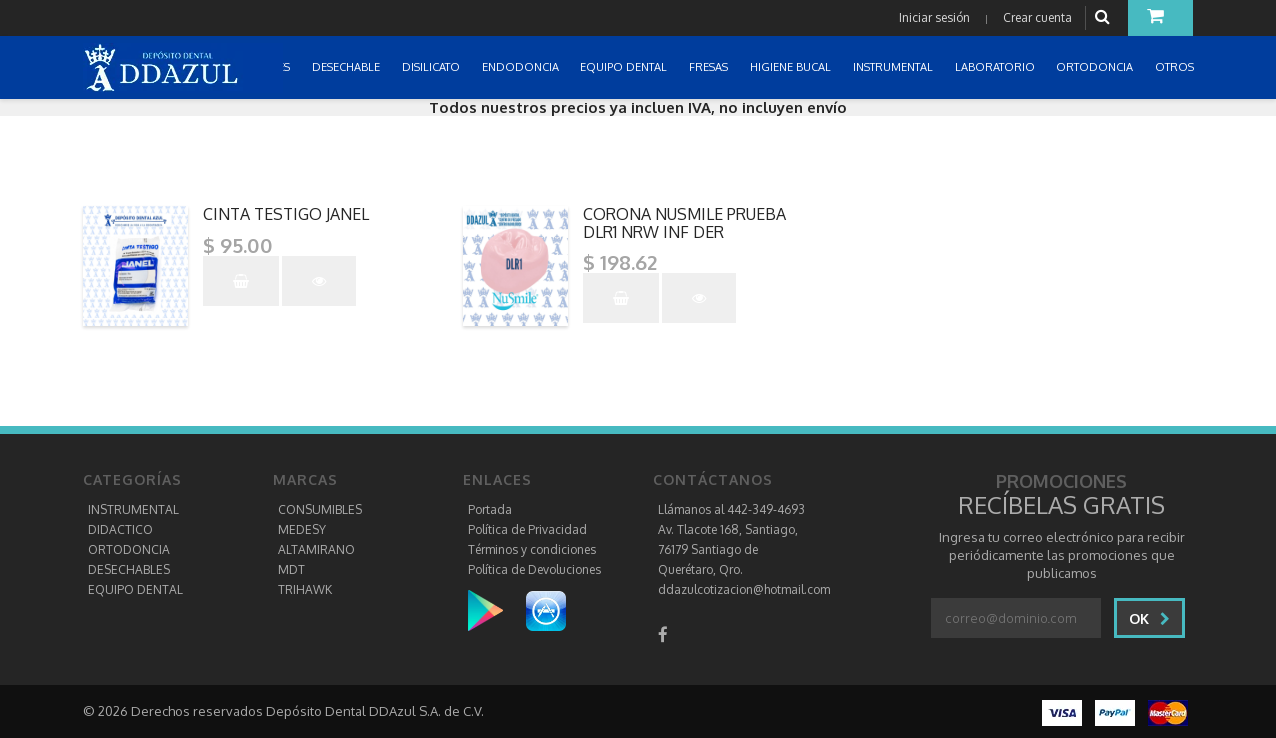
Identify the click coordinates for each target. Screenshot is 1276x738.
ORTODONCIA (129, 549)
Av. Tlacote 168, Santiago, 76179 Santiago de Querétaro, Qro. (728, 549)
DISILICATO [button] (432, 67)
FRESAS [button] (710, 67)
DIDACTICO (120, 529)
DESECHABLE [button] (347, 67)
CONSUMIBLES (320, 509)
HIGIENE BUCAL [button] (792, 67)
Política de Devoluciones (534, 569)
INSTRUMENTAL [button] (894, 67)
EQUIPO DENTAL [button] (625, 67)
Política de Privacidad (527, 529)
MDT (291, 569)
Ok (1149, 618)
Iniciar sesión (934, 17)
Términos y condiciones (532, 549)
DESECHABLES (129, 569)
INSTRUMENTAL (133, 509)
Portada (490, 509)
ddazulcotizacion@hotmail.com (744, 589)
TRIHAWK (305, 589)
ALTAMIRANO (316, 549)
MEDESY (302, 529)
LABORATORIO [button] (996, 67)
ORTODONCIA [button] (1096, 67)
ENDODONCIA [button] (522, 67)
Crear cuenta (1037, 17)
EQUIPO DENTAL (135, 589)
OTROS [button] (1176, 67)
